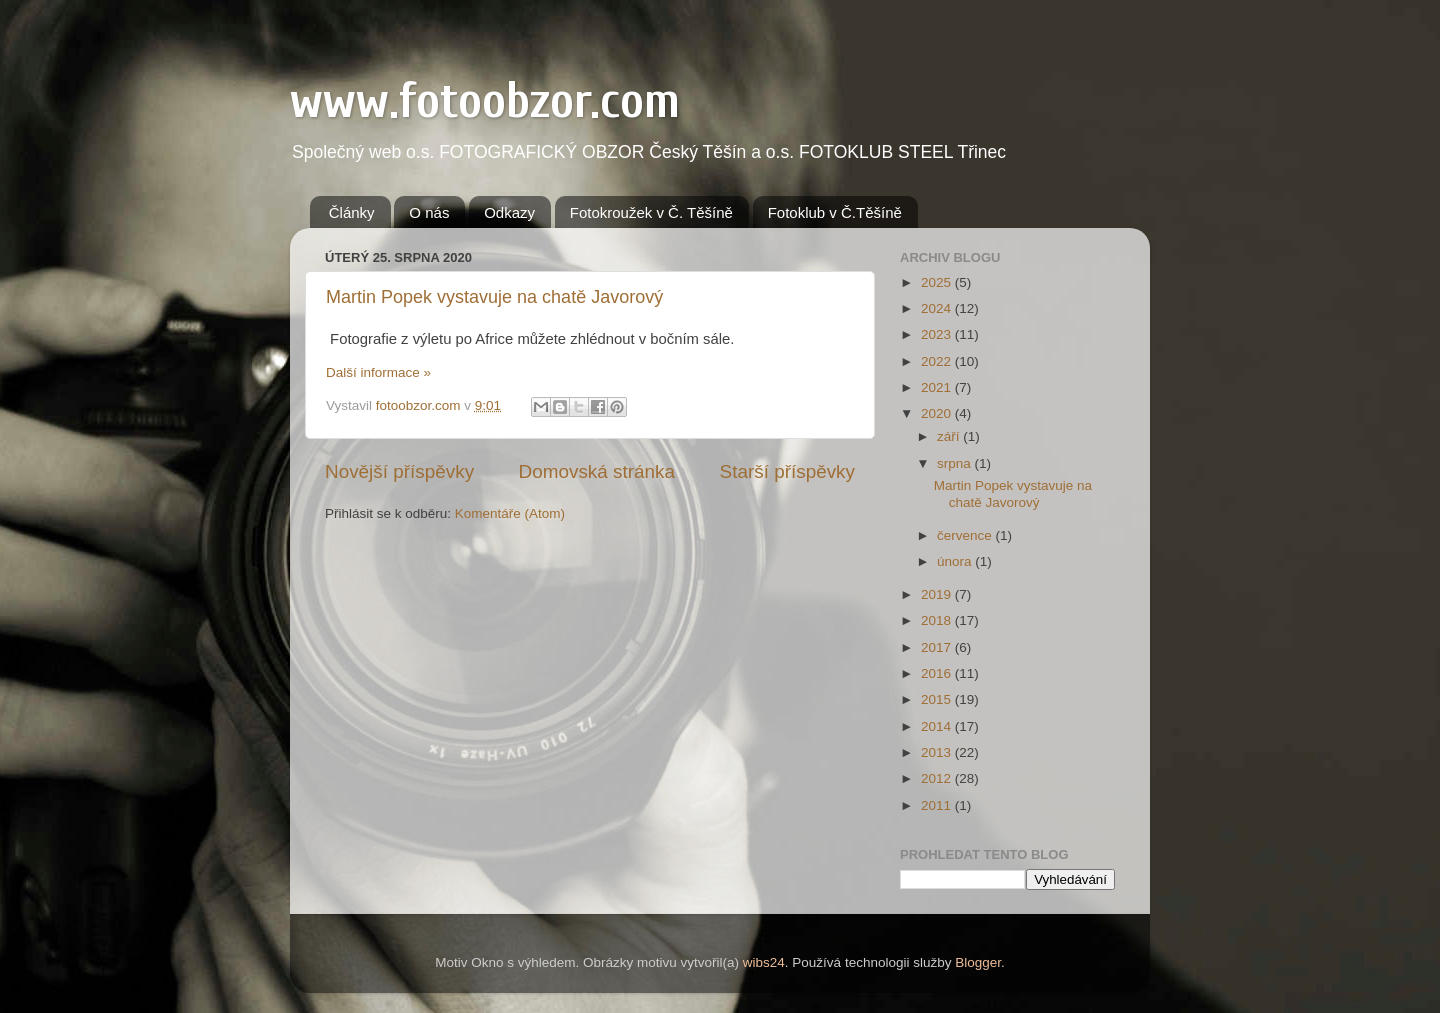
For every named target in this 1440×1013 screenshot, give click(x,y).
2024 (938, 308)
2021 (938, 387)
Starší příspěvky (787, 471)
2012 (938, 778)
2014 (938, 726)
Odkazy (509, 212)
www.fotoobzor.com (485, 101)
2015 (938, 699)
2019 (938, 594)
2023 (938, 334)
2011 (938, 805)
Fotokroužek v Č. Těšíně (651, 212)
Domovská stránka (597, 471)
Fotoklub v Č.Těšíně (835, 212)
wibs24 (764, 962)
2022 (938, 361)
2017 (938, 647)
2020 (938, 413)
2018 (938, 620)
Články (352, 212)
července (966, 535)
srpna (956, 463)
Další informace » (378, 372)
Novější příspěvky (399, 471)
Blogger (978, 962)
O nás (429, 212)
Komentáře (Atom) (510, 513)
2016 (938, 673)
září (950, 436)
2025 (938, 282)
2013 (938, 752)
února (956, 561)
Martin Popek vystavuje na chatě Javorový (494, 297)
